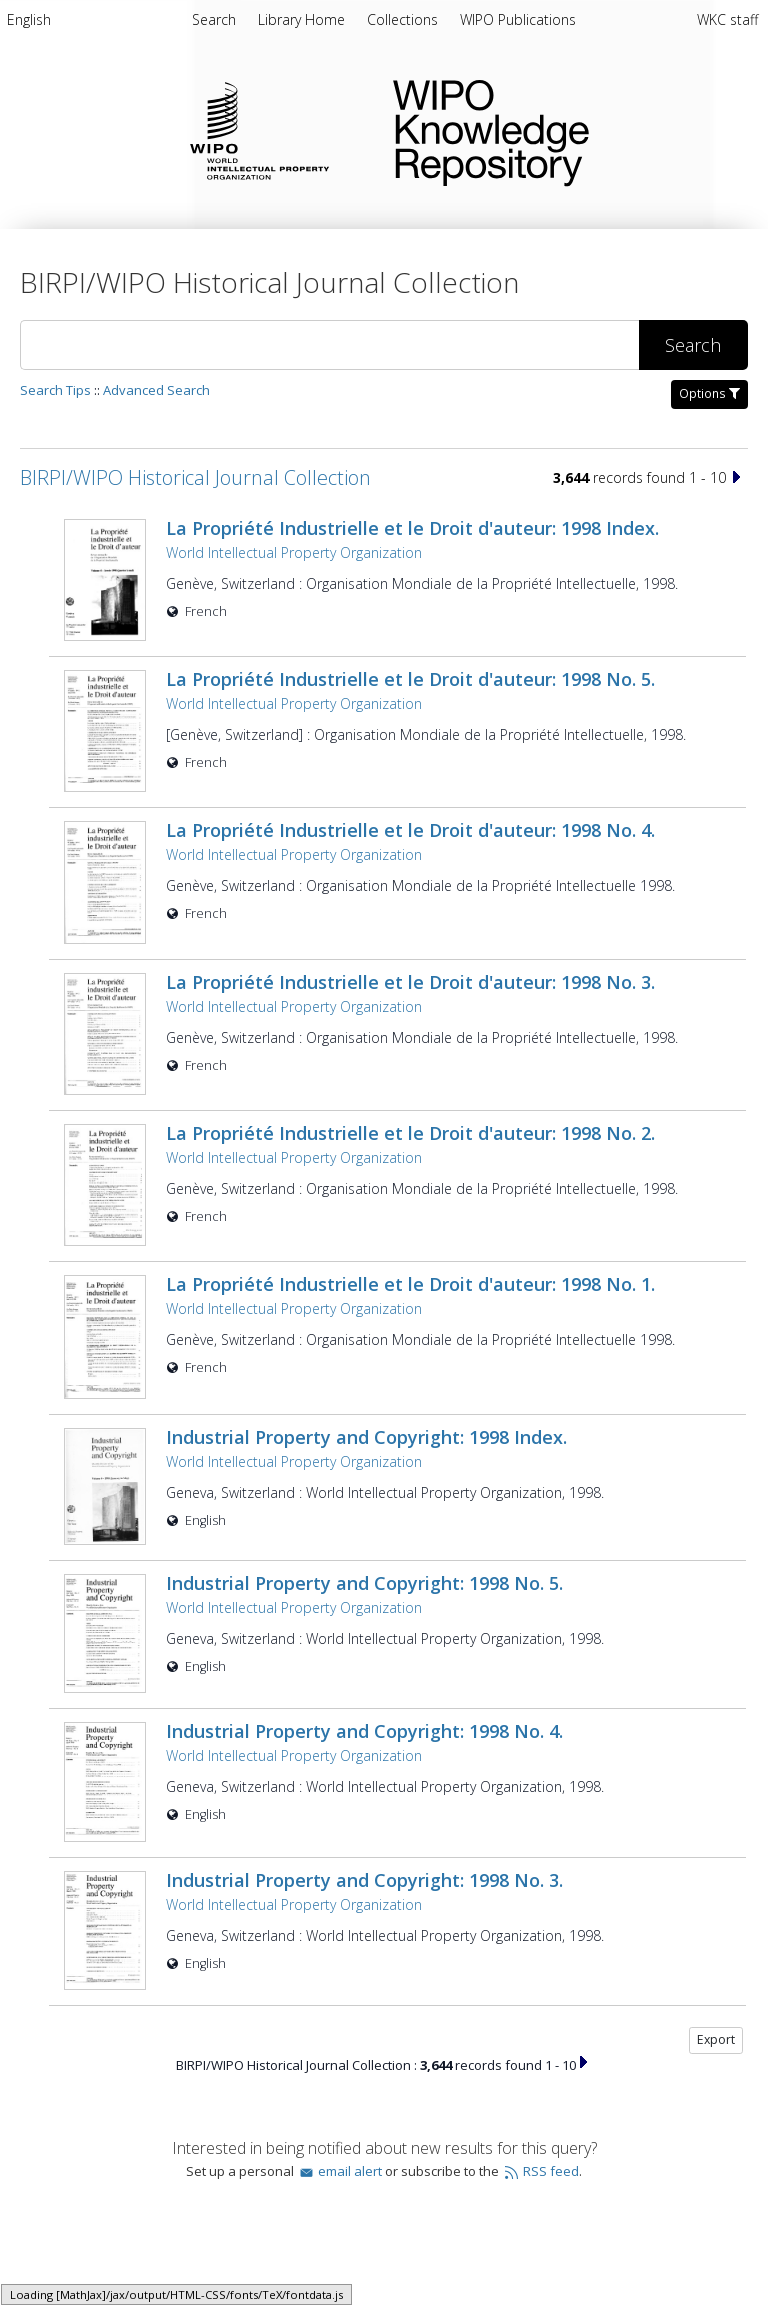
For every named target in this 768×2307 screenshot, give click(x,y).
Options (709, 393)
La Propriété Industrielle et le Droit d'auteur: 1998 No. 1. (410, 1198)
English (29, 19)
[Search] (329, 345)
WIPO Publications (518, 19)
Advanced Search (156, 390)
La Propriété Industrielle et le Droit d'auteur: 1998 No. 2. (410, 1069)
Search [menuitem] (214, 19)
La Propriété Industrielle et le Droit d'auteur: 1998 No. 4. (410, 798)
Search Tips (55, 390)
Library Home (303, 19)
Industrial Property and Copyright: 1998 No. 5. (364, 1469)
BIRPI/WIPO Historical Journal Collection (195, 477)
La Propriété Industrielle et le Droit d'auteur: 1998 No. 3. (410, 928)
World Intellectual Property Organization (294, 552)
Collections (404, 19)
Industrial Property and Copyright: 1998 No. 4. (364, 1610)
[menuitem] (29, 23)
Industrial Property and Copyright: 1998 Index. (366, 1339)
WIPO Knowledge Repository (564, 129)
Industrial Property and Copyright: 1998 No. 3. (364, 1751)
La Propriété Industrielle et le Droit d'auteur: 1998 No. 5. (410, 669)
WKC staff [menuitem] (727, 19)
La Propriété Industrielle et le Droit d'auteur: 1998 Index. (412, 528)
